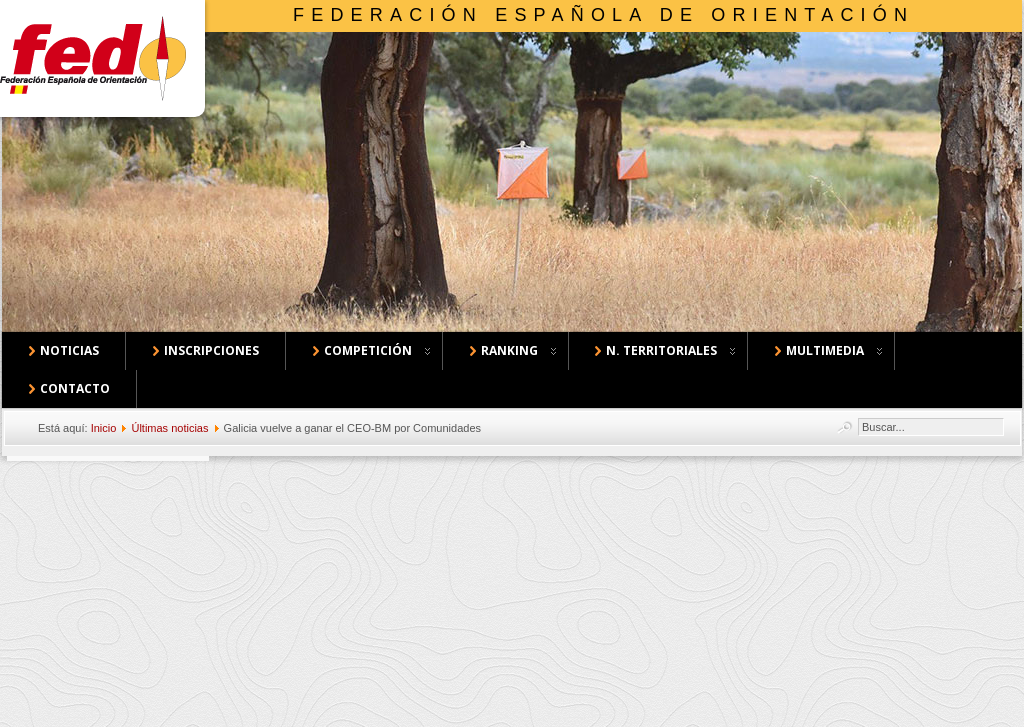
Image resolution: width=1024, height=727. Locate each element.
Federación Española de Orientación (603, 15)
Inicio (104, 428)
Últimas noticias (169, 428)
